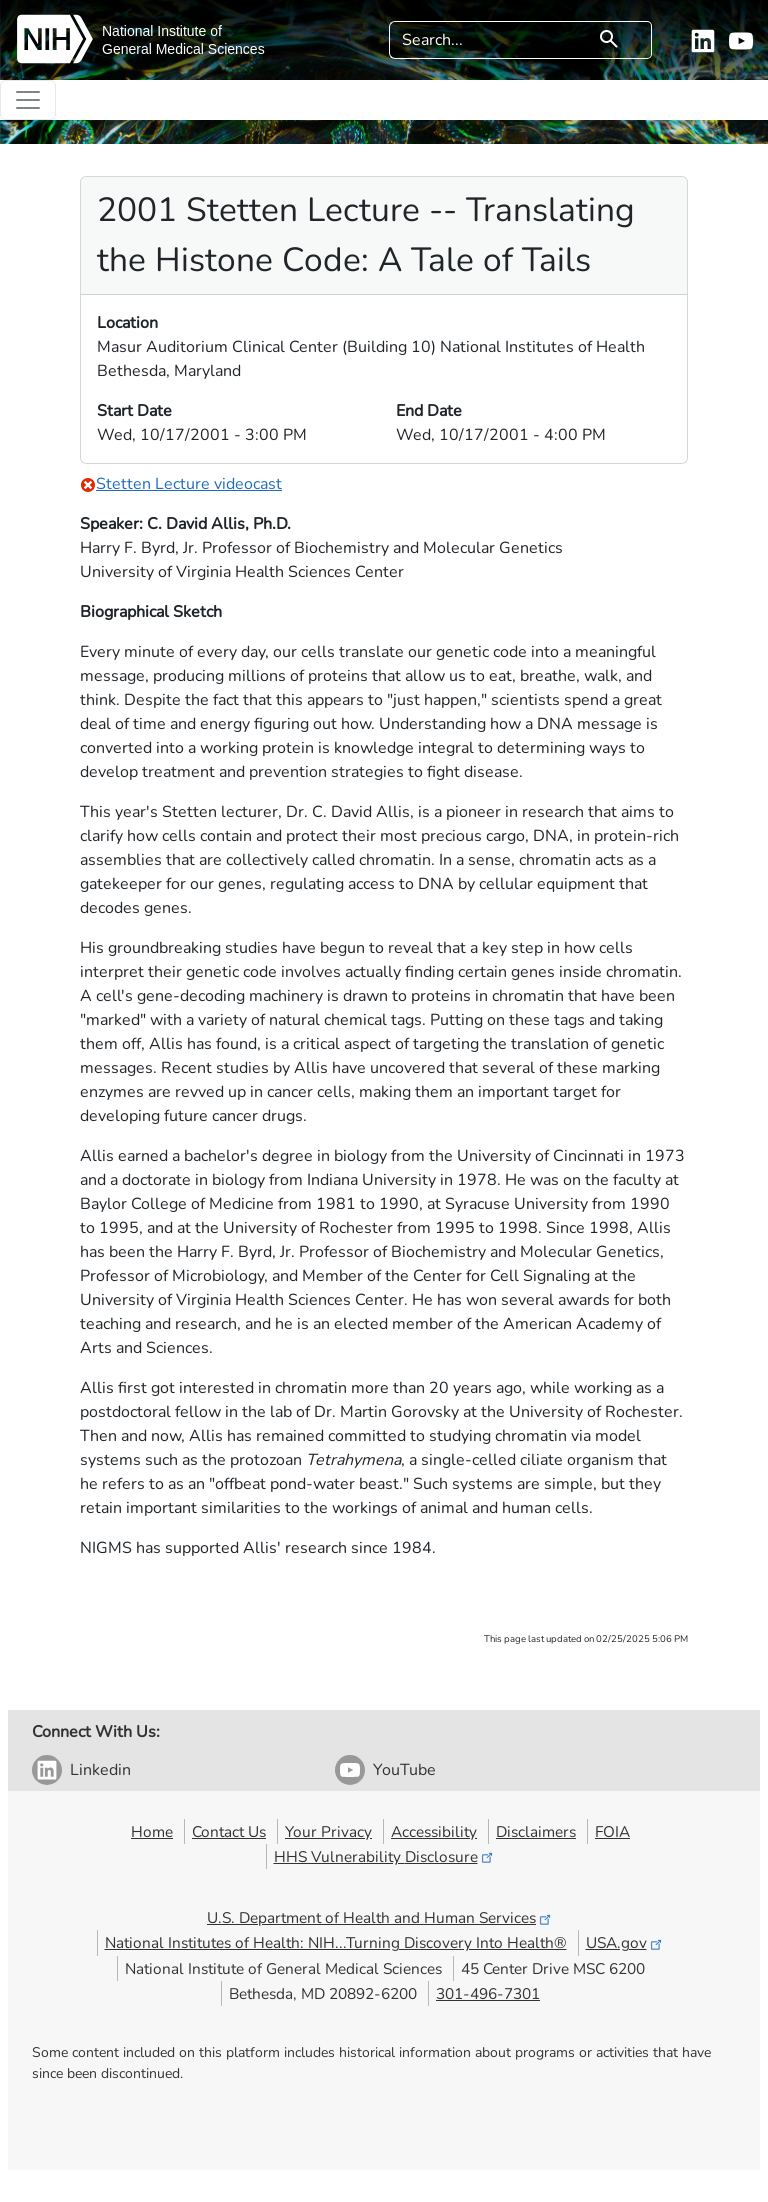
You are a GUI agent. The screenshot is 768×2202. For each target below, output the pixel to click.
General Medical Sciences (183, 49)
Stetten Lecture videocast (181, 484)
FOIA (612, 1831)
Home (152, 1831)
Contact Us (229, 1831)
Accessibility (434, 1831)
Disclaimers (536, 1831)
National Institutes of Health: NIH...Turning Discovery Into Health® (336, 1942)
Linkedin (100, 1770)
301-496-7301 (488, 1993)
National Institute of (162, 31)
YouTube (404, 1770)
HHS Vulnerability (385, 1856)
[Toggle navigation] (28, 100)
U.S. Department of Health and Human (380, 1917)
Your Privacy (328, 1831)
